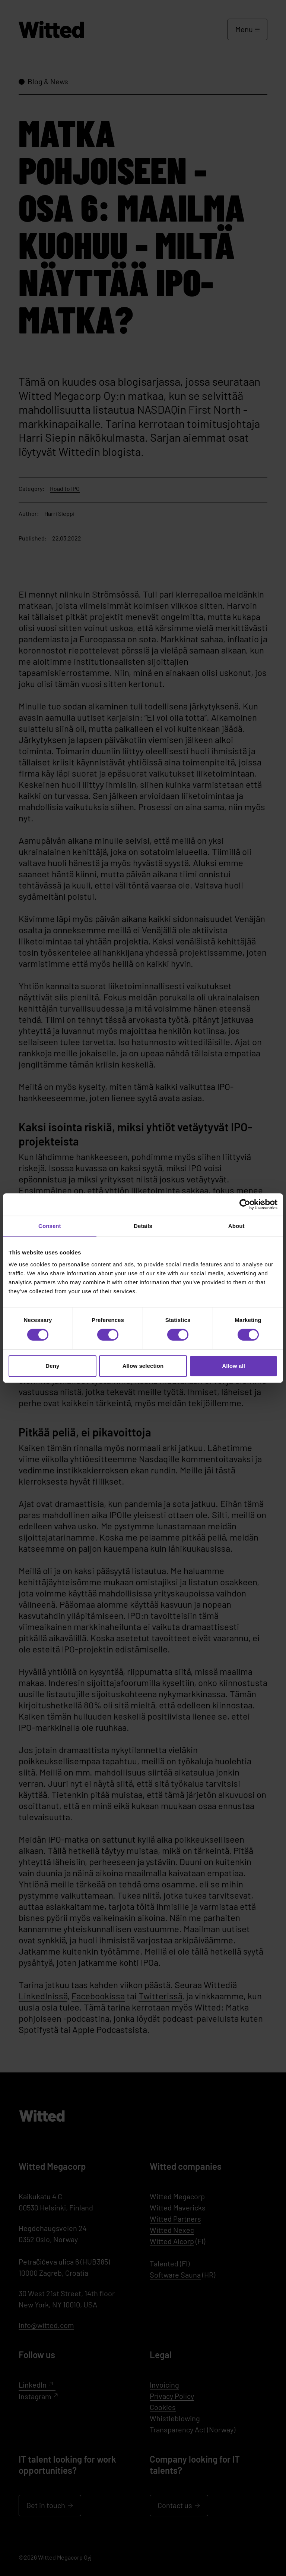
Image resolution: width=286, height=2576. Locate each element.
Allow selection (143, 1366)
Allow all (233, 1366)
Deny (52, 1366)
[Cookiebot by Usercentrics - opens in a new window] (244, 1204)
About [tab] (236, 1226)
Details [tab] (143, 1226)
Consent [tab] (49, 1226)
